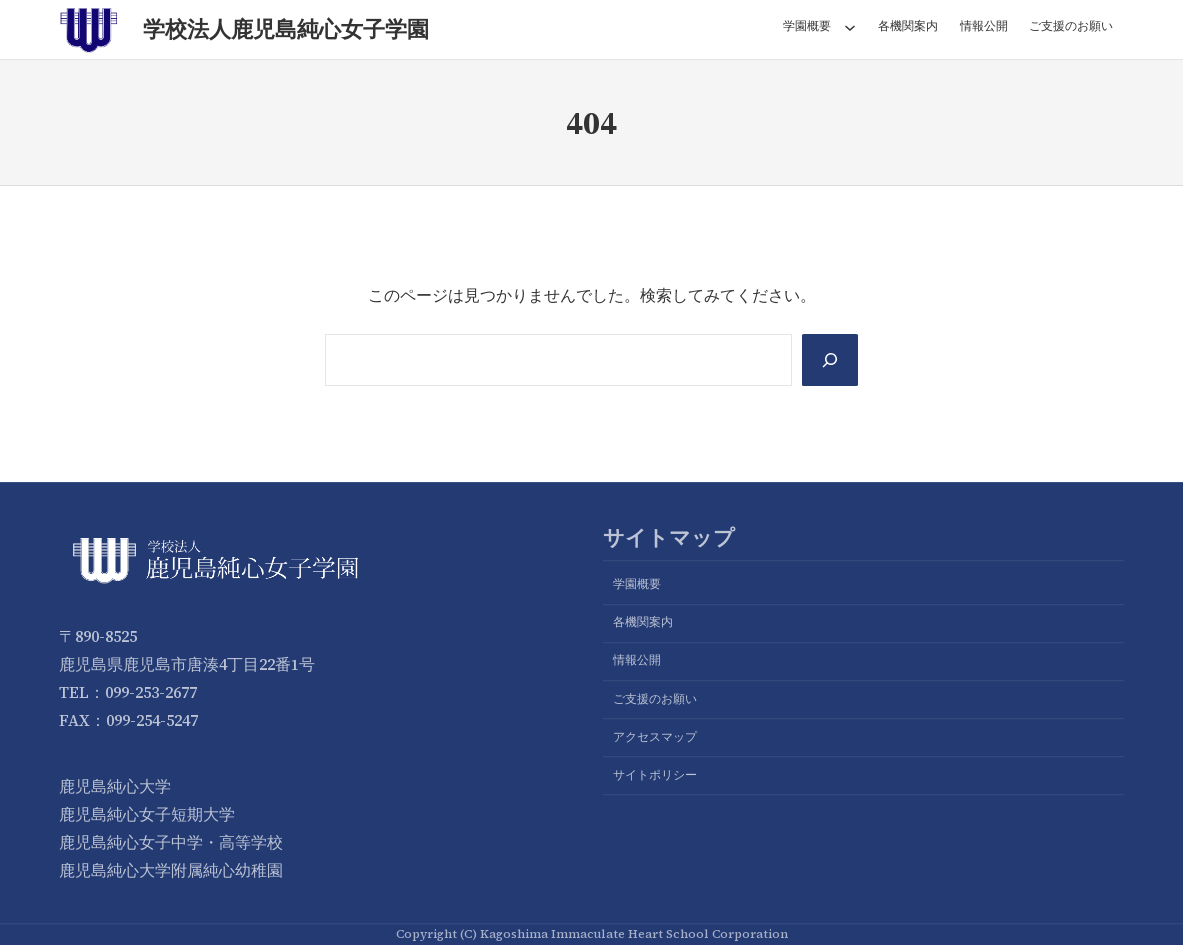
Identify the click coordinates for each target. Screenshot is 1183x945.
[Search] (830, 360)
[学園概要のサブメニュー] (850, 27)
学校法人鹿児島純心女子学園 (286, 29)
